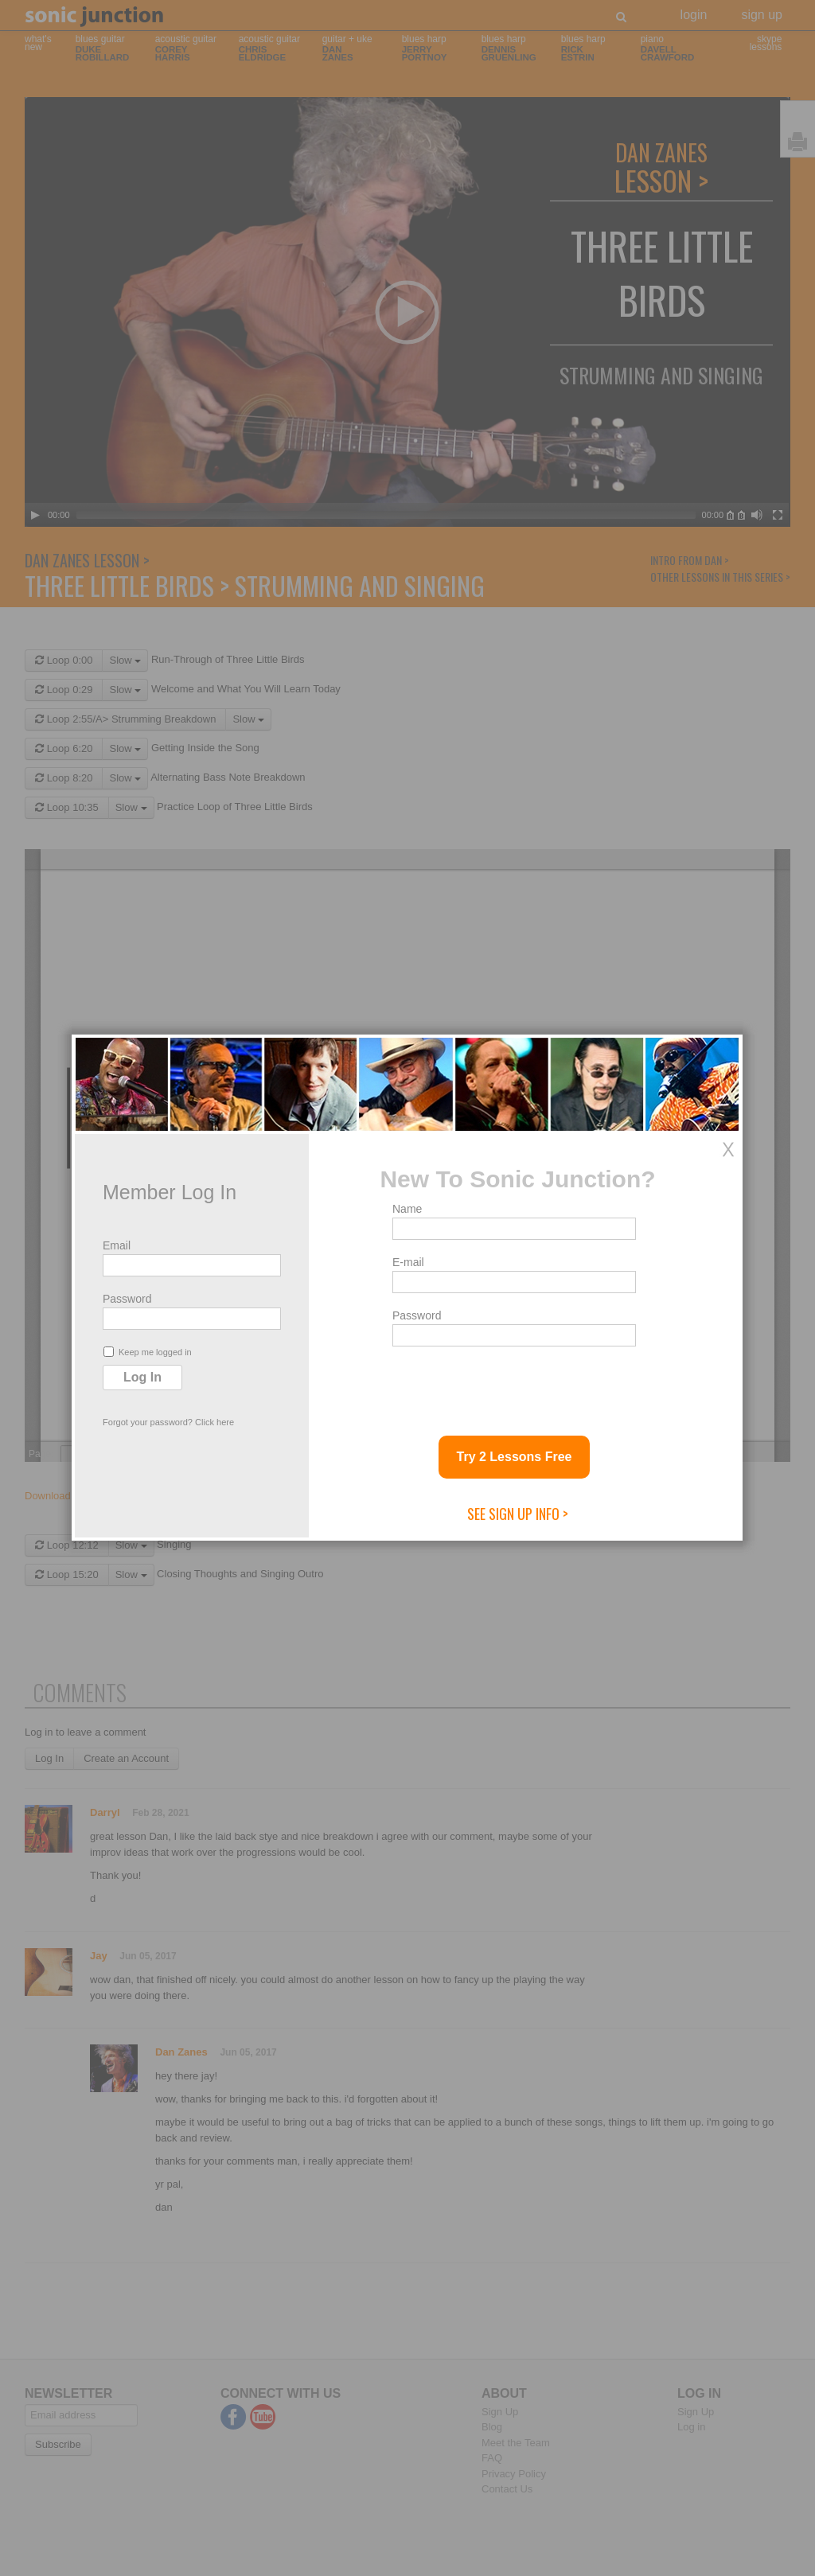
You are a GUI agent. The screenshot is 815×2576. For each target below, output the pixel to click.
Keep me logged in (147, 1351)
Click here (214, 1422)
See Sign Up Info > (517, 1513)
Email (117, 1245)
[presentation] (513, 1385)
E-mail (408, 1262)
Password (127, 1298)
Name (407, 1208)
